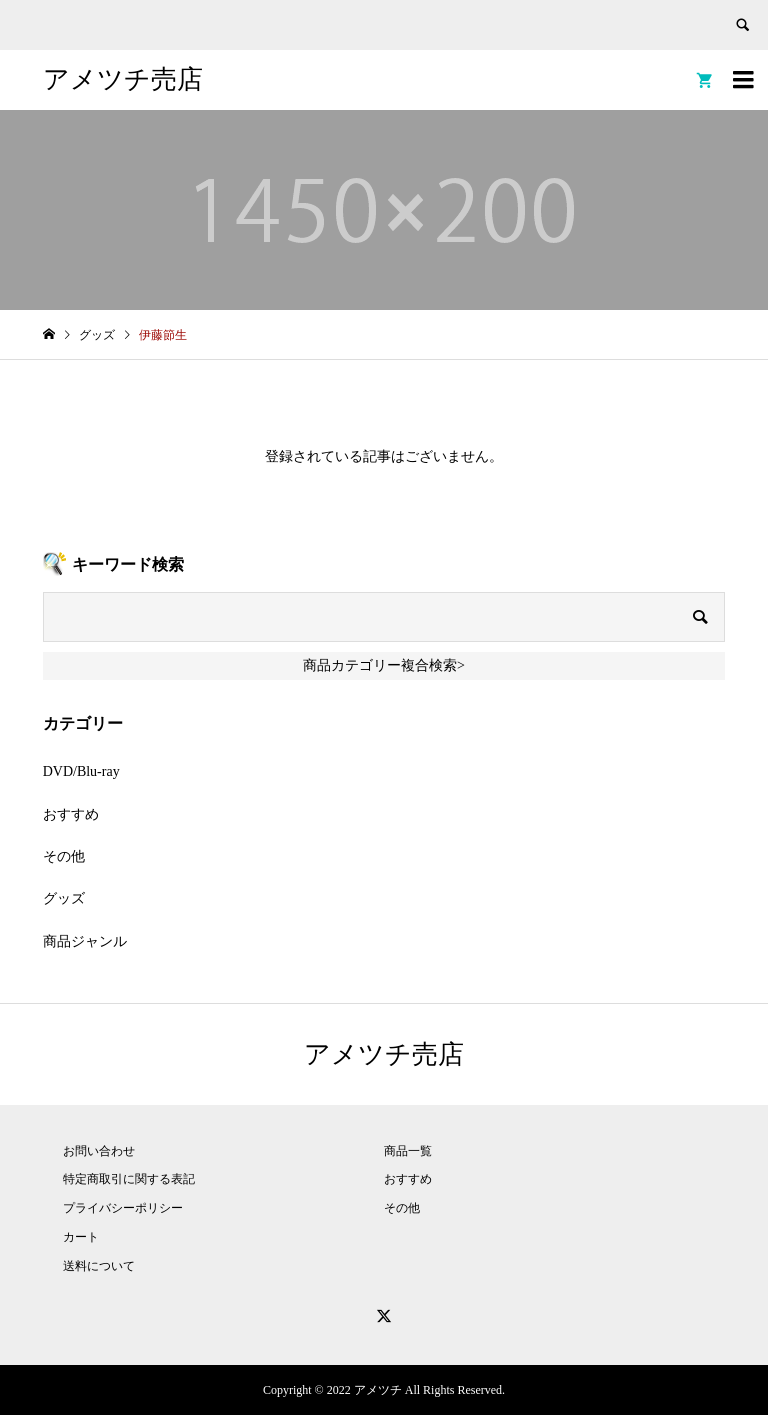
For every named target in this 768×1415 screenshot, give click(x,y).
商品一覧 (408, 1151)
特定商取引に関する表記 (129, 1179)
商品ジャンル (85, 941)
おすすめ (71, 814)
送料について (99, 1266)
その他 (64, 856)
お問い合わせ (99, 1151)
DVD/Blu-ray (81, 771)
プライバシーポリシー (123, 1208)
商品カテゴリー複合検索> (384, 665)
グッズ (64, 898)
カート (81, 1237)
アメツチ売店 (123, 79)
